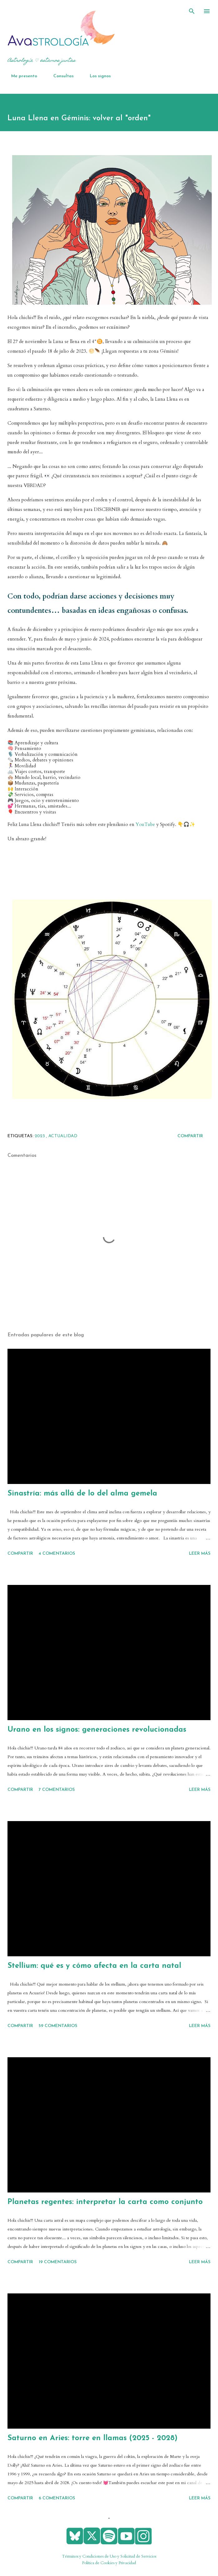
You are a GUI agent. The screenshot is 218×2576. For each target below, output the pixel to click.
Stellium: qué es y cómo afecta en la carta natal (94, 1966)
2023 (40, 1136)
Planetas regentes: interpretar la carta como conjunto (105, 2202)
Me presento (20, 76)
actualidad (62, 1136)
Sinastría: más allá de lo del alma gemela (82, 1493)
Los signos (96, 76)
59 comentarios (58, 2026)
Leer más (200, 1553)
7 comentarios (57, 1789)
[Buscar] (192, 11)
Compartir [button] (190, 1136)
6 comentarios (57, 2498)
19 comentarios (58, 2262)
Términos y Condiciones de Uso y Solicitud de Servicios (109, 2556)
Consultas (60, 76)
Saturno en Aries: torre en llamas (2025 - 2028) (92, 2438)
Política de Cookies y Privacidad (109, 2563)
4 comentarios (57, 1553)
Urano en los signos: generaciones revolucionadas (96, 1730)
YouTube (145, 824)
